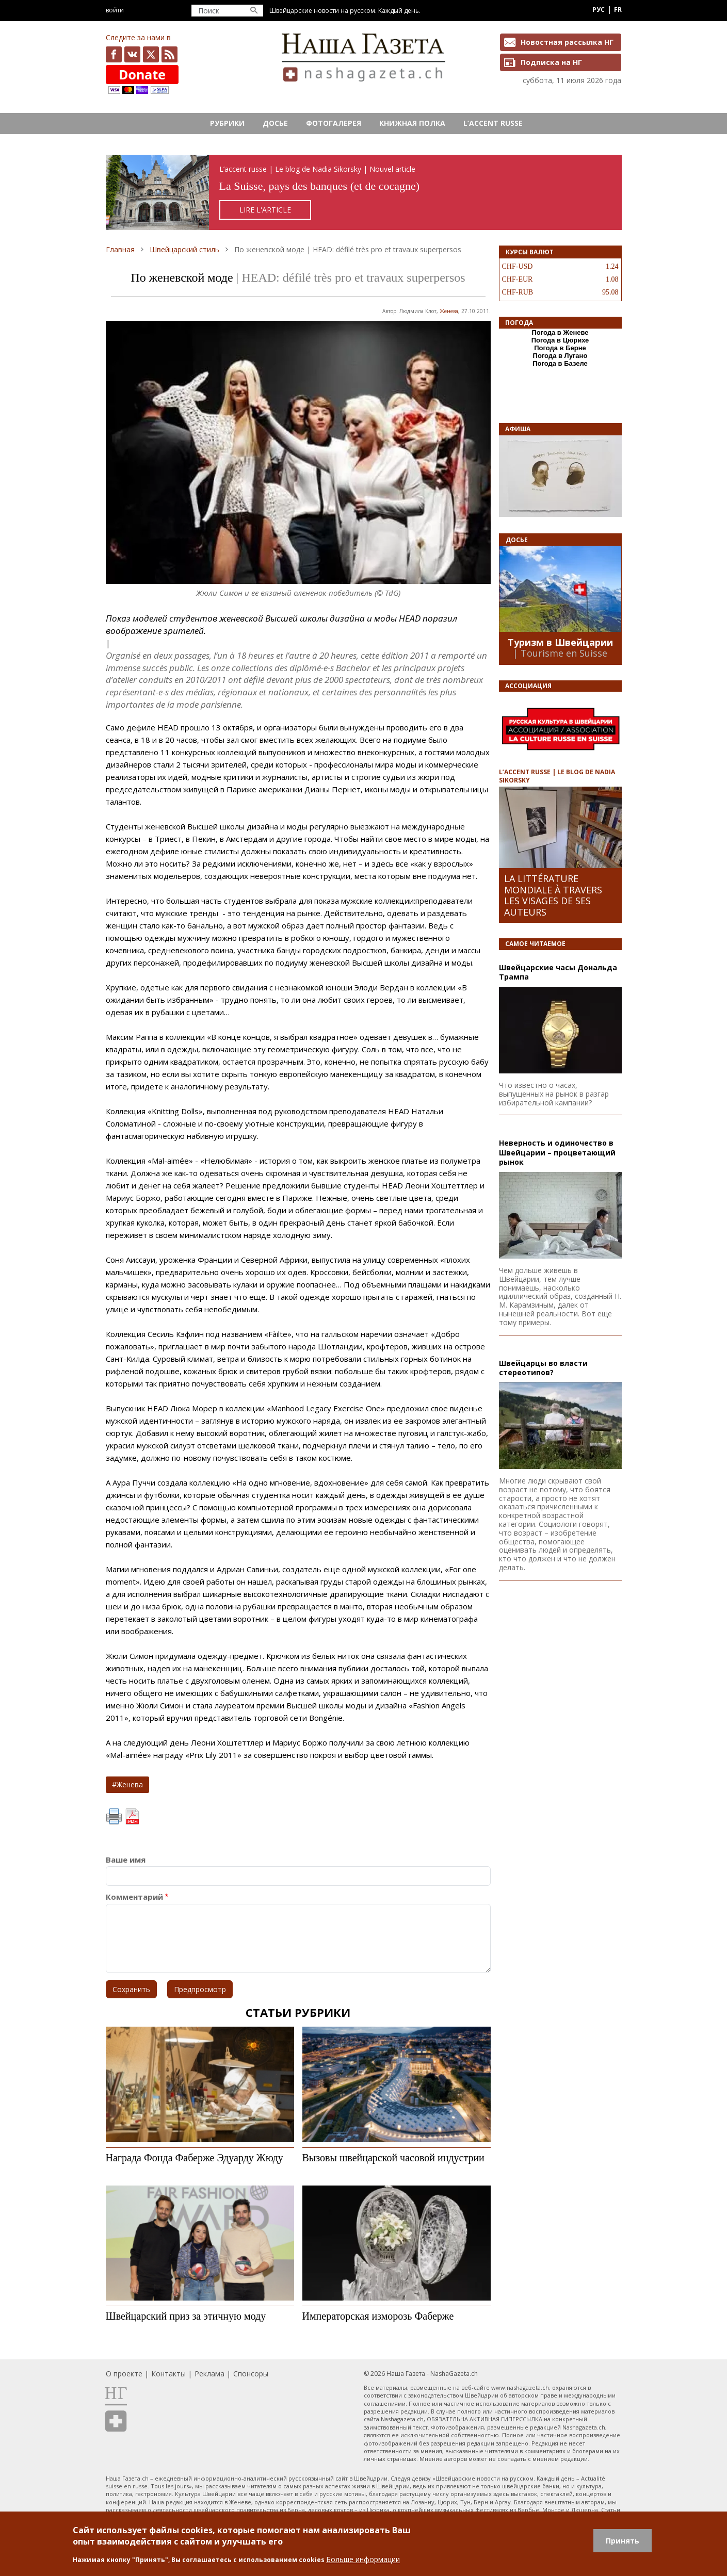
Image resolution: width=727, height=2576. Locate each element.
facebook (114, 54)
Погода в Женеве (559, 332)
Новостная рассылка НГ (567, 42)
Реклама (209, 2373)
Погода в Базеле (560, 363)
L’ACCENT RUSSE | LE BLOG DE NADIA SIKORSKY (557, 776)
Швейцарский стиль (184, 249)
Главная (120, 249)
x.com (151, 54)
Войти (115, 10)
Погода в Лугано (560, 356)
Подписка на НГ (551, 62)
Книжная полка (412, 123)
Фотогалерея (333, 123)
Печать (114, 1816)
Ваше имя (126, 1860)
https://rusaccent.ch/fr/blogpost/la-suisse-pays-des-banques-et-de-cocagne (364, 193)
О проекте (124, 2373)
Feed (169, 54)
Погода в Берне (560, 348)
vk (132, 54)
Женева (449, 311)
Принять (622, 2541)
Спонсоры (250, 2373)
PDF (132, 1816)
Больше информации (363, 2559)
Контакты (168, 2373)
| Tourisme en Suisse (560, 653)
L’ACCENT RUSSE (493, 123)
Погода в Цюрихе (560, 340)
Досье (275, 123)
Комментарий (134, 1897)
